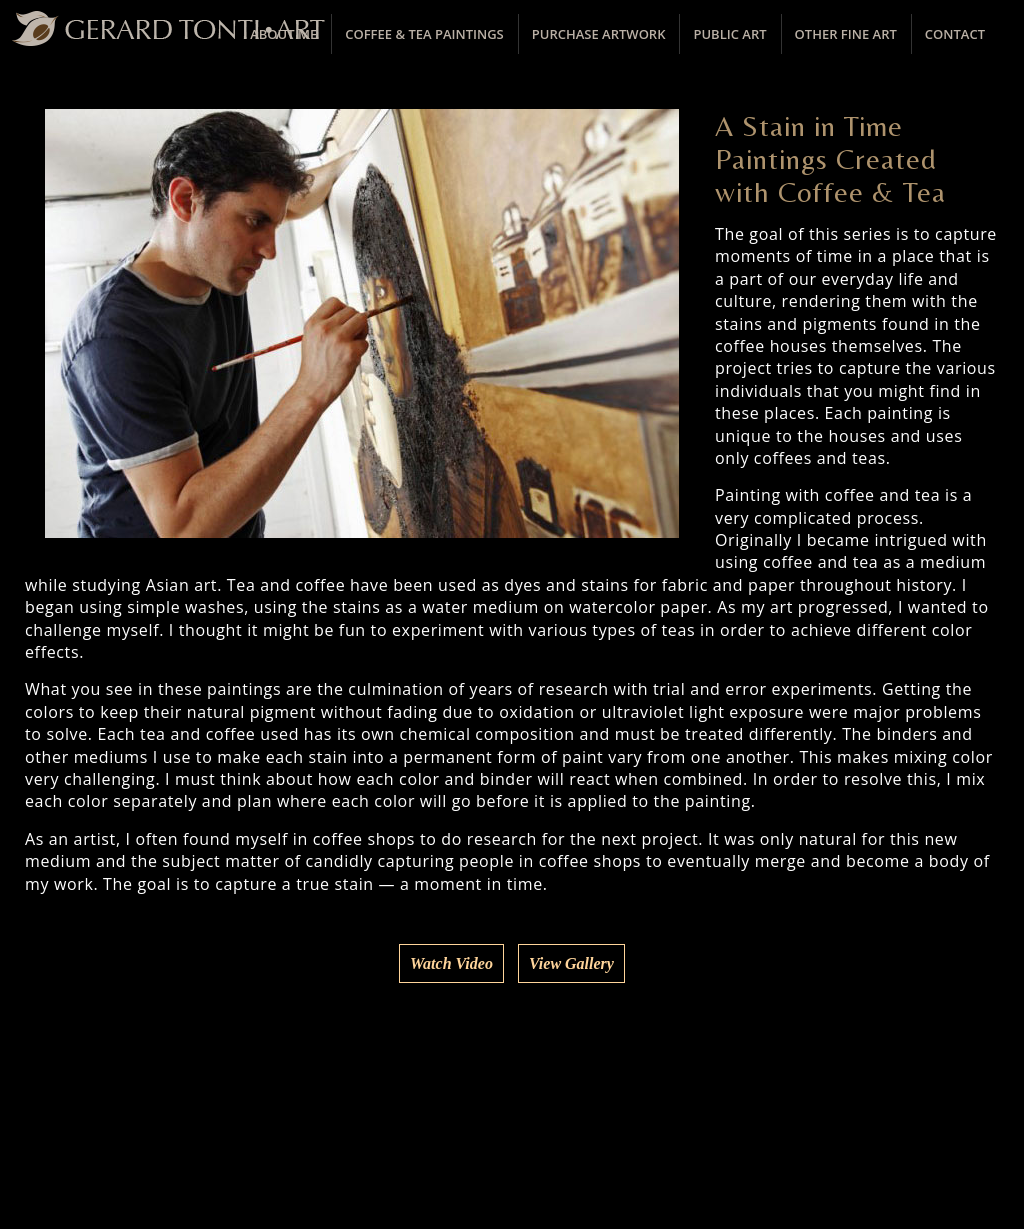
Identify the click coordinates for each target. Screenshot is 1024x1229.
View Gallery (571, 963)
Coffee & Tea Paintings (424, 34)
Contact (955, 34)
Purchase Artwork (599, 34)
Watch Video (451, 963)
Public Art (729, 34)
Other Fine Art (846, 34)
